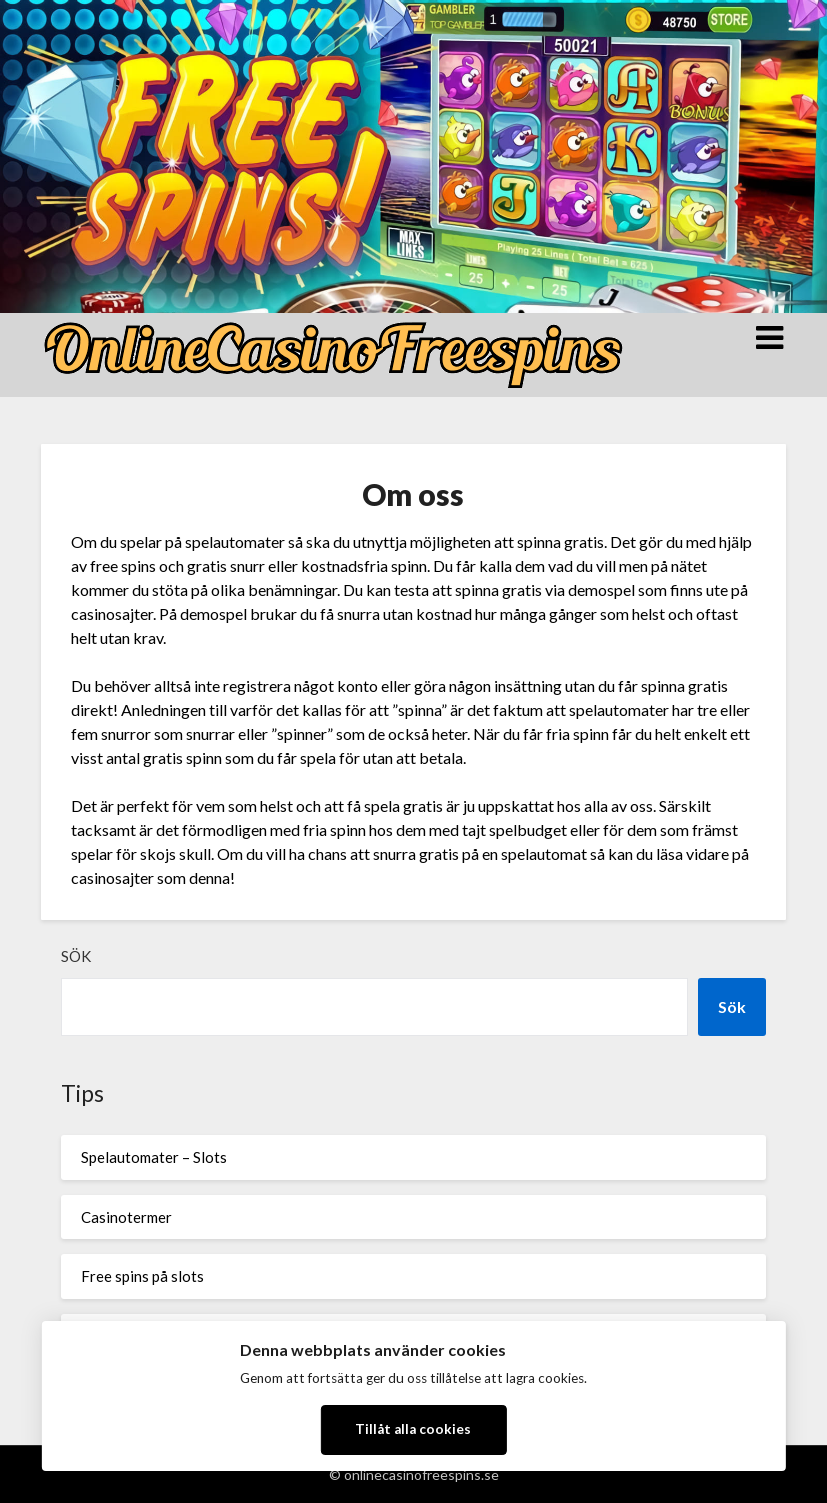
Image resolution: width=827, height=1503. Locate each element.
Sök (76, 956)
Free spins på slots (142, 1276)
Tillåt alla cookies (413, 1429)
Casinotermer (126, 1217)
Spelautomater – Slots (154, 1157)
